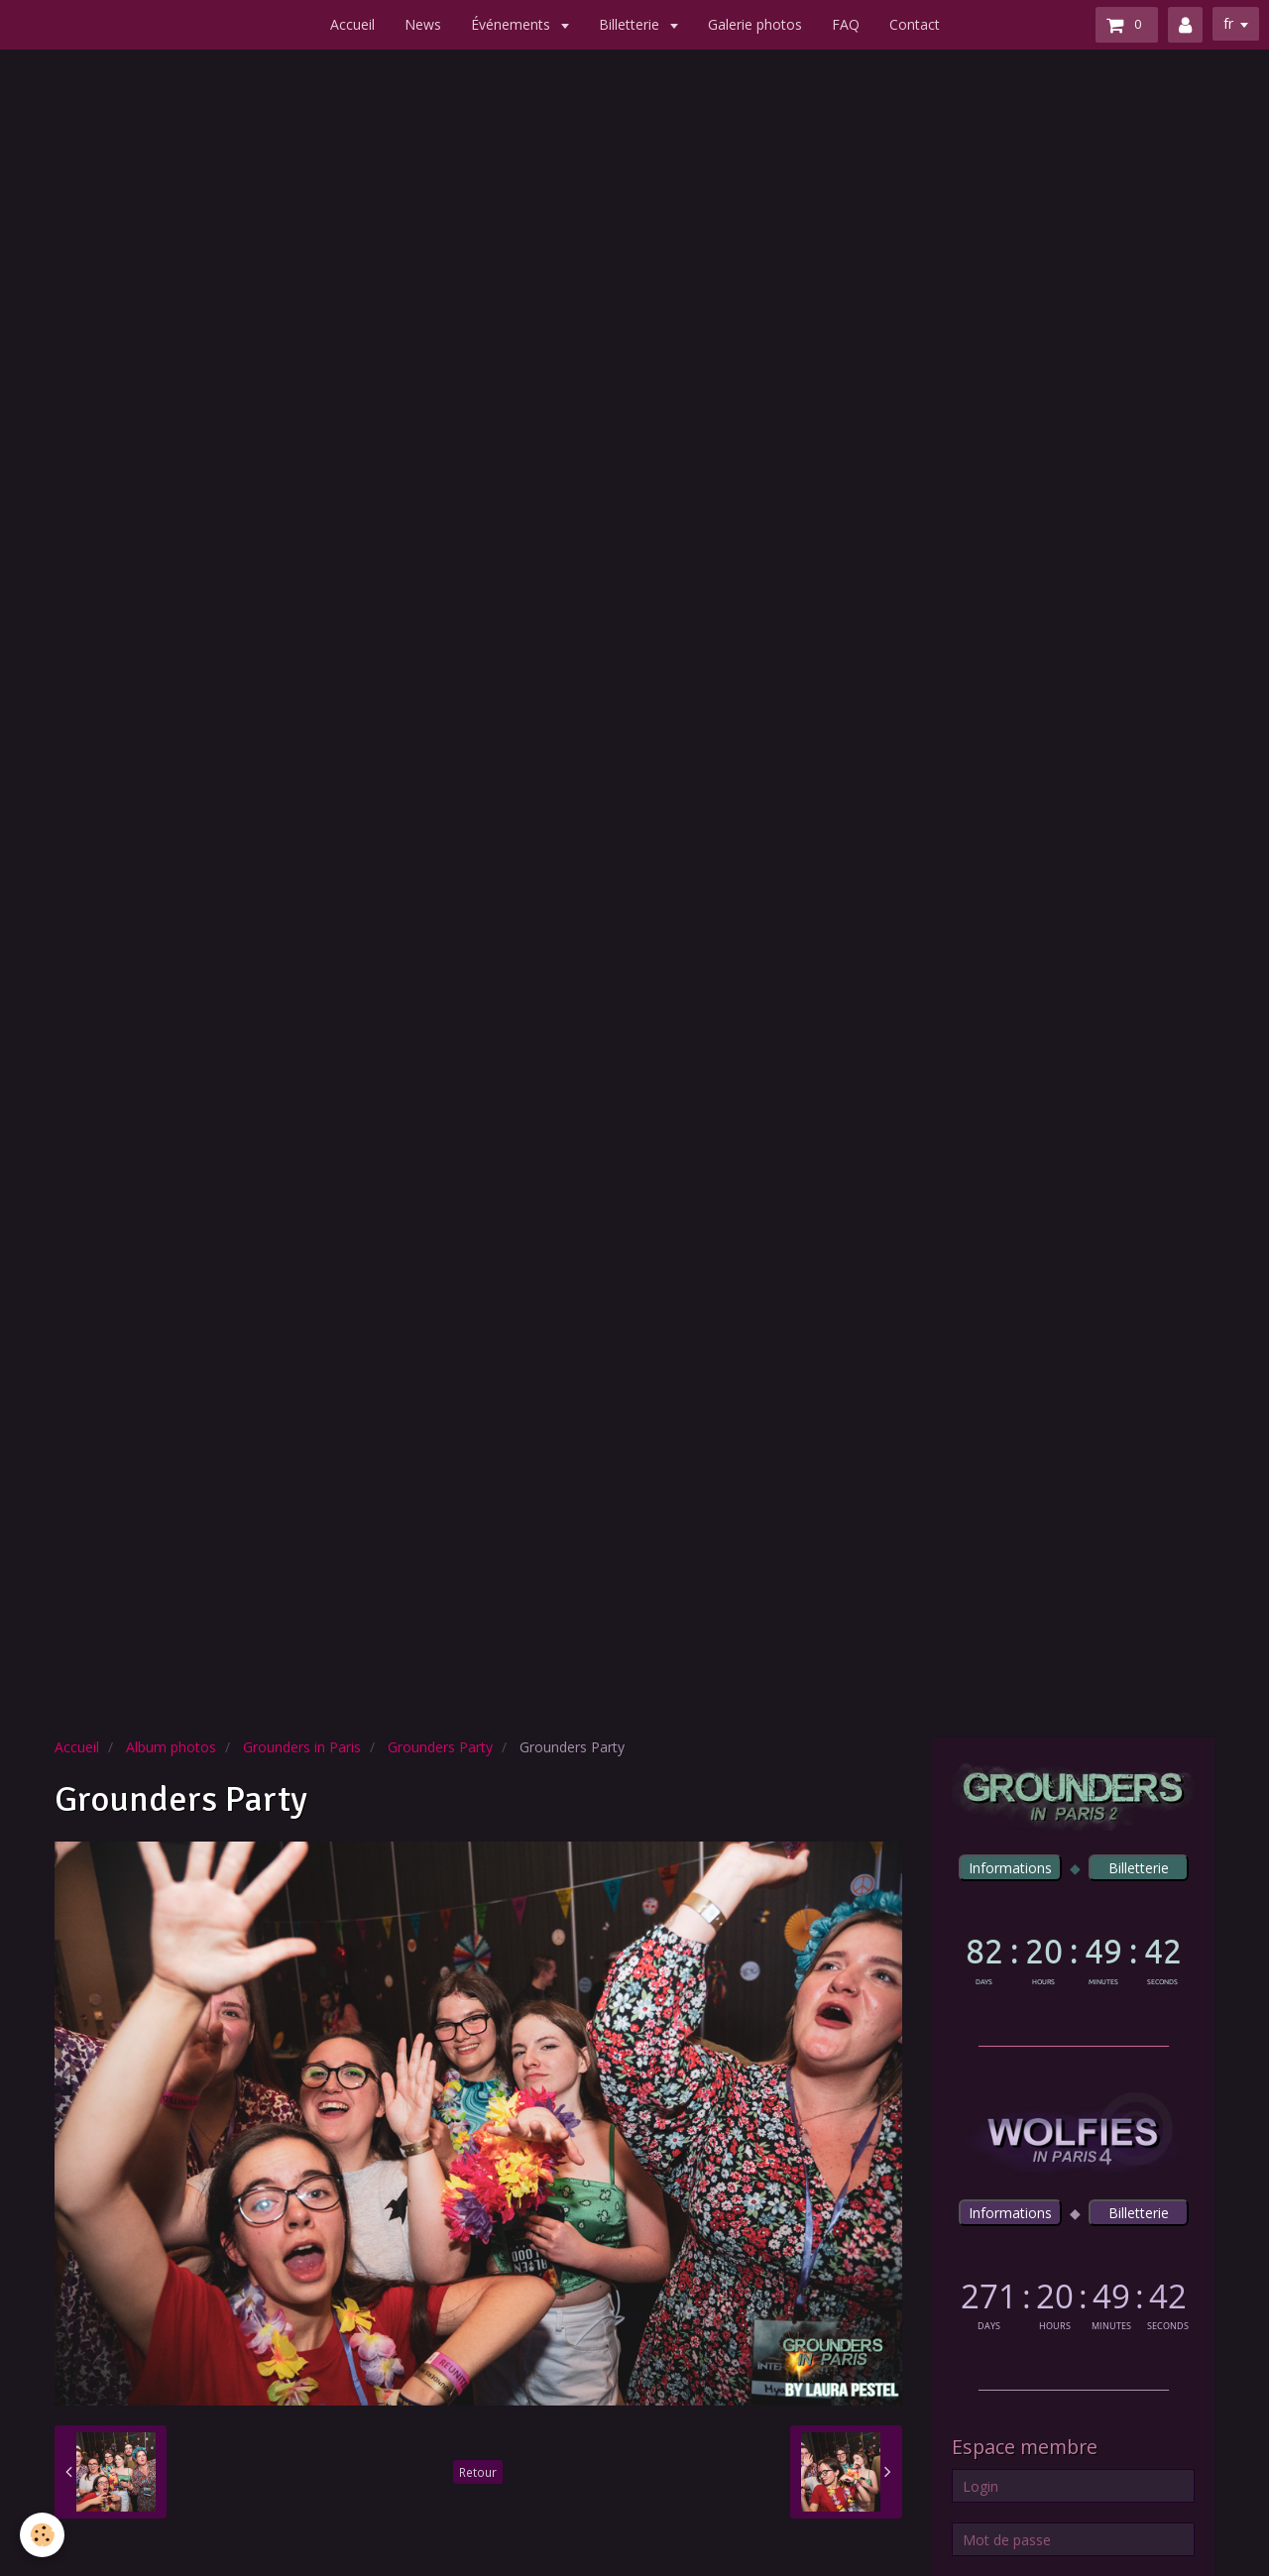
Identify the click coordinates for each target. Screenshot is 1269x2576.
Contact (914, 24)
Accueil (352, 24)
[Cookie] (42, 2535)
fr (1228, 23)
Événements (512, 24)
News (422, 24)
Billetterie (631, 24)
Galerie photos (755, 24)
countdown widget (1073, 1957)
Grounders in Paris (302, 1746)
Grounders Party (440, 1746)
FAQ (846, 24)
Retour (478, 2472)
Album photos (171, 1746)
